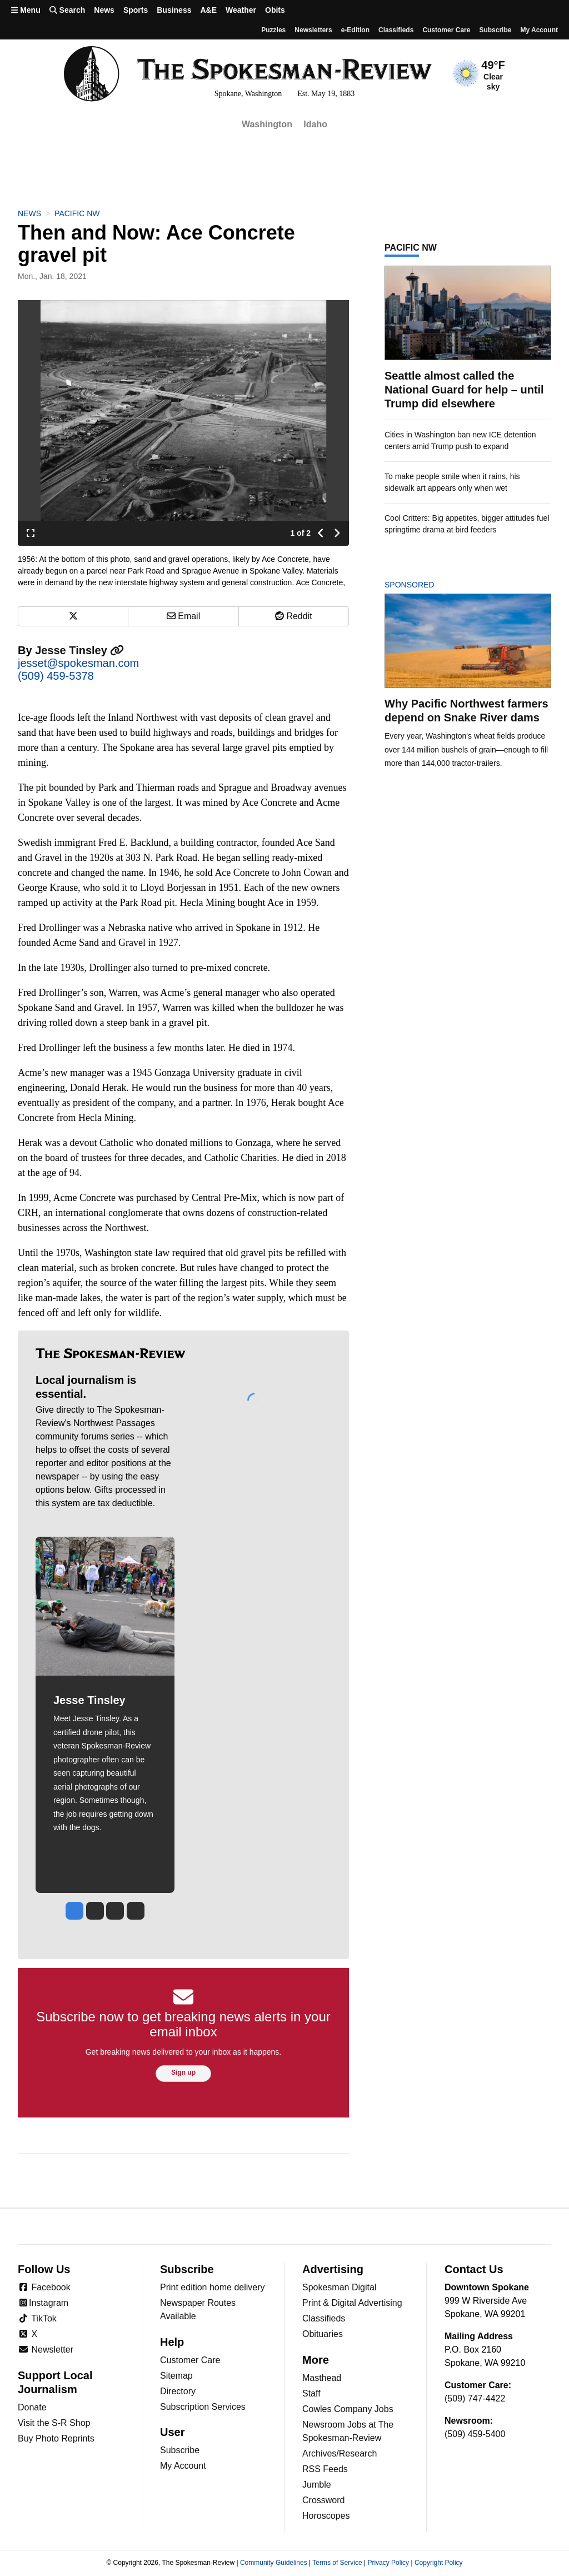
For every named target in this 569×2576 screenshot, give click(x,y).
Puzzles (273, 30)
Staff (311, 2393)
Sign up (183, 2072)
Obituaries (322, 2334)
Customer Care (446, 30)
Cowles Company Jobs (347, 2409)
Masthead (321, 2378)
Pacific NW (76, 213)
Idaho (315, 124)
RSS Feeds (325, 2469)
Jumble (316, 2484)
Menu (26, 10)
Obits (275, 10)
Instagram (43, 2303)
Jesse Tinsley (79, 650)
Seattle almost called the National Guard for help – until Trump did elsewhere (464, 390)
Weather (241, 10)
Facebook (44, 2287)
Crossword (323, 2500)
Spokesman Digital (339, 2287)
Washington (267, 124)
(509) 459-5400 (475, 2434)
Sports (135, 10)
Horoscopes (326, 2515)
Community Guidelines (273, 2563)
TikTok (37, 2318)
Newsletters (313, 30)
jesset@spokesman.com (78, 663)
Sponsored (428, 584)
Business (174, 10)
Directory (178, 2391)
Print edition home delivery (212, 2287)
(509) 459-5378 (56, 676)
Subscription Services (203, 2406)
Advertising (332, 2269)
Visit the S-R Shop (54, 2423)
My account (539, 30)
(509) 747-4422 (475, 2398)
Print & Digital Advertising (352, 2303)
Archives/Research (339, 2453)
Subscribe (495, 30)
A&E (208, 10)
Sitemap (176, 2375)
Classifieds (395, 30)
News (104, 10)
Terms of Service (337, 2563)
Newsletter (45, 2349)
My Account (183, 2465)
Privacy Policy (388, 2563)
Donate (32, 2407)
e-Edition (355, 30)
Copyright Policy (439, 2563)
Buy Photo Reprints (56, 2438)
